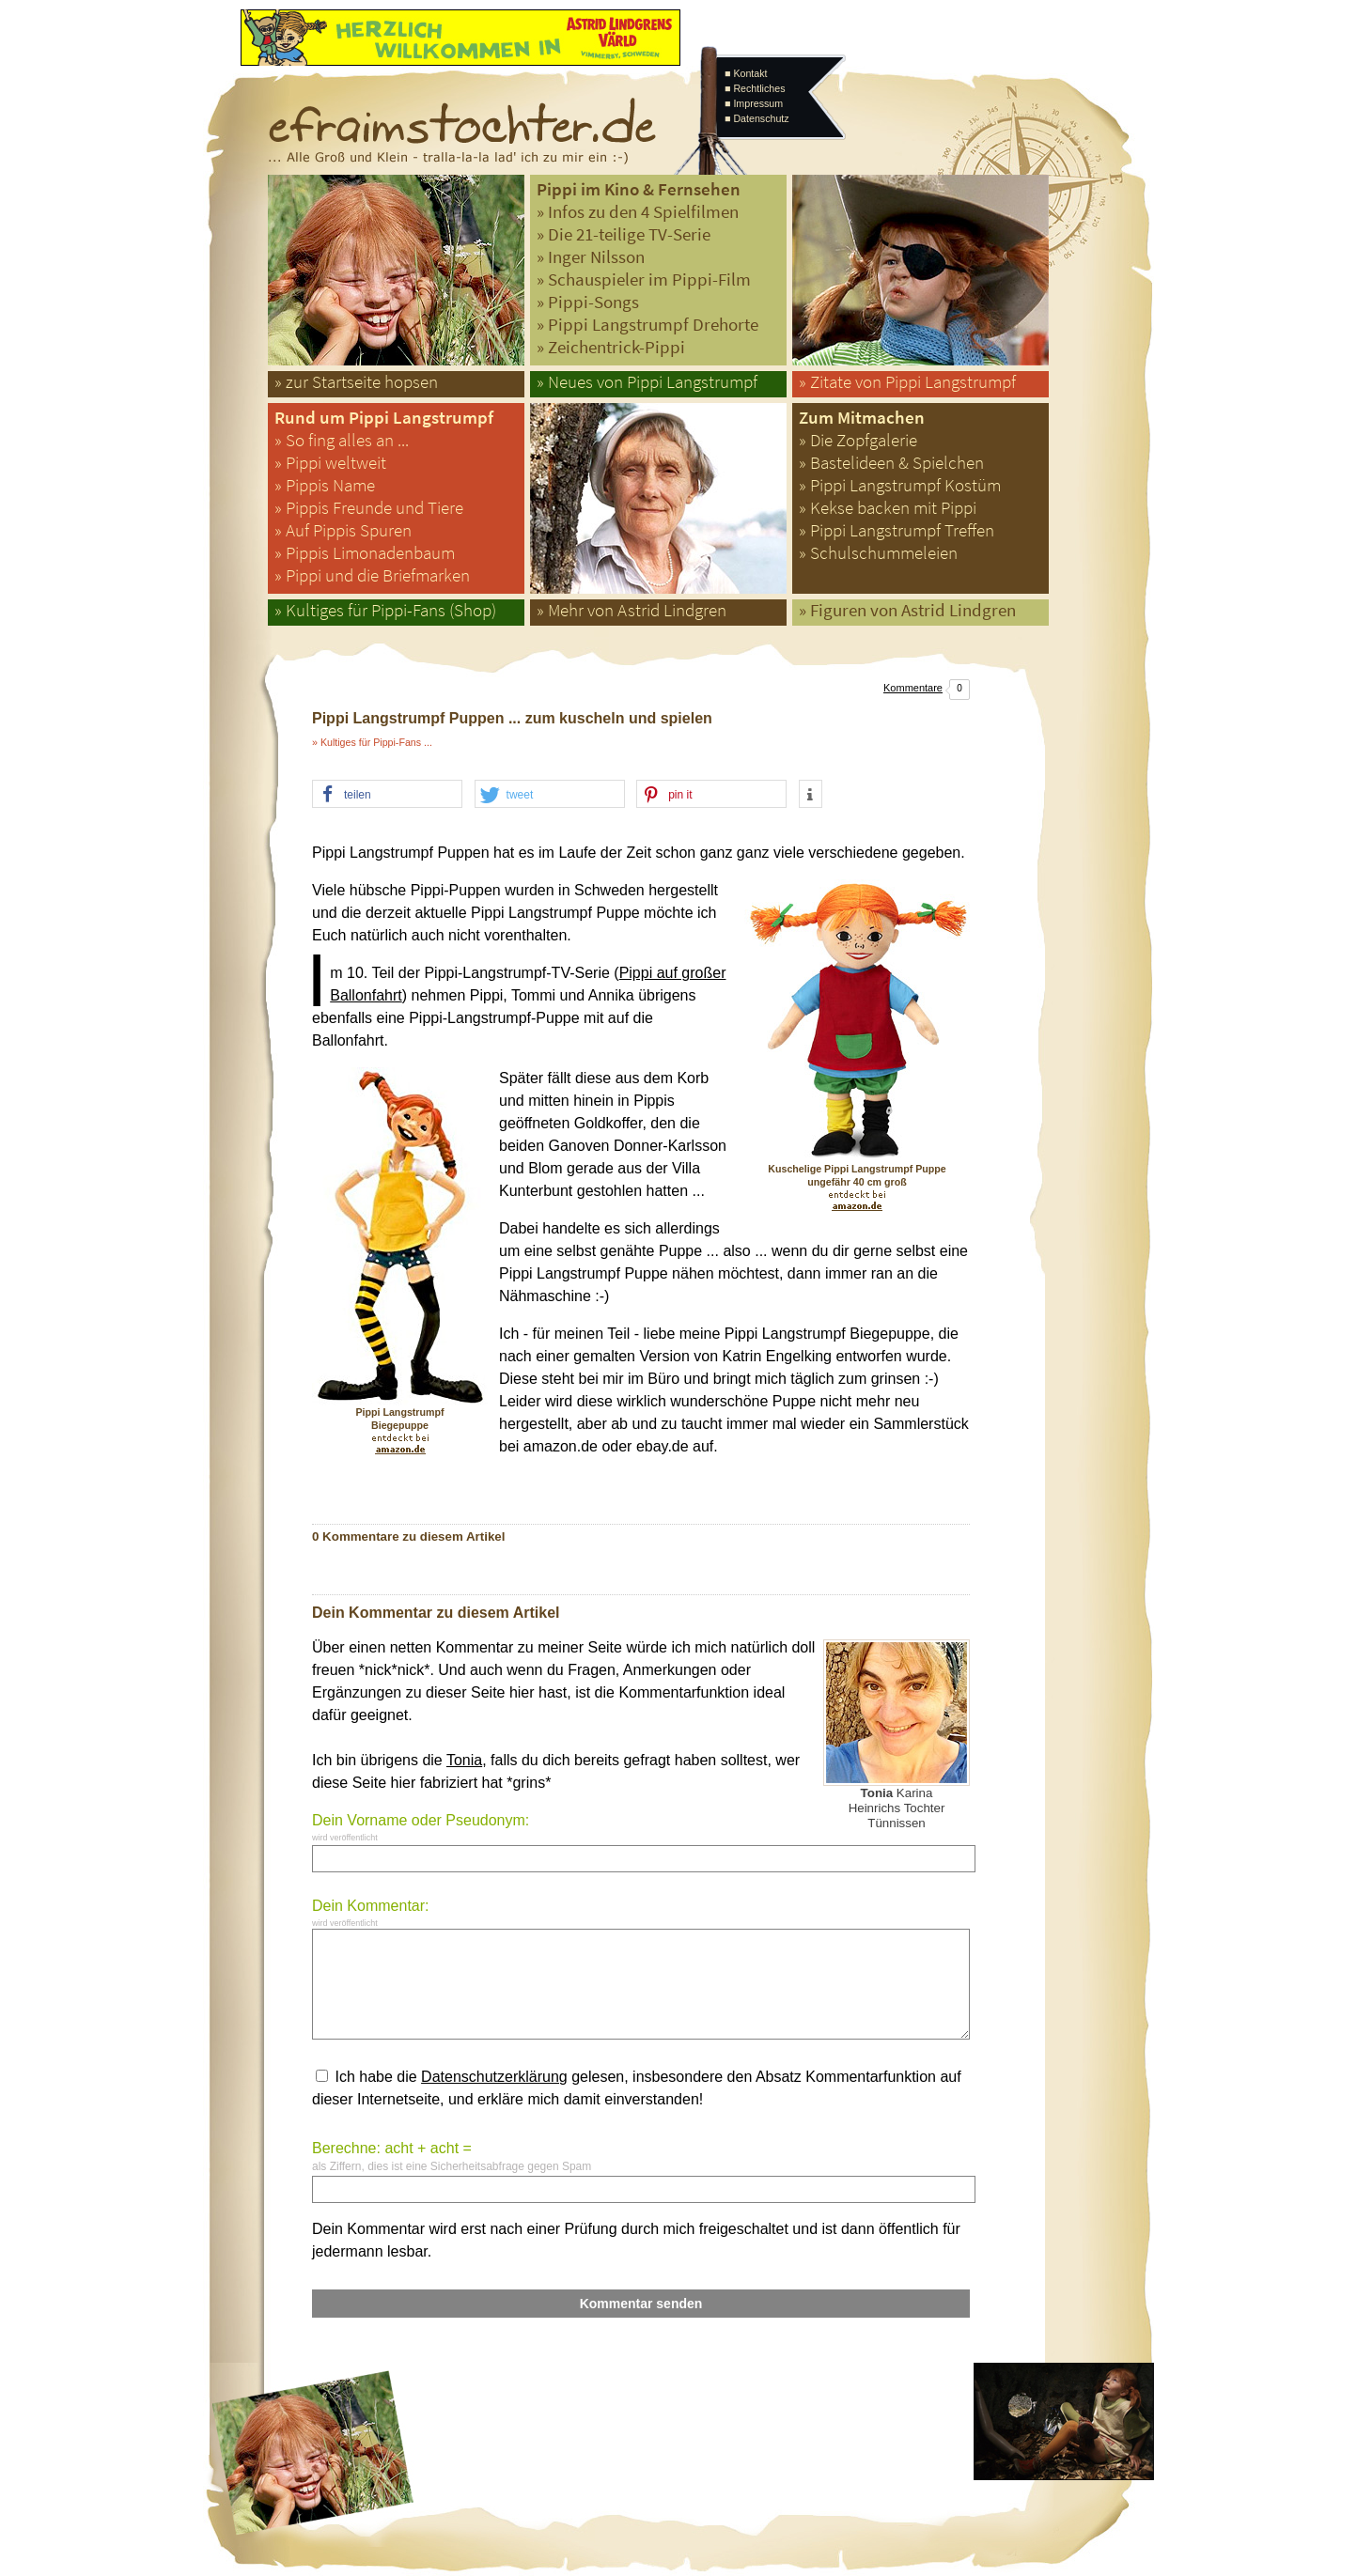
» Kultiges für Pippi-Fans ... (372, 742)
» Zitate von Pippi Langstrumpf (907, 382)
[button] (387, 795)
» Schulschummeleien (878, 553)
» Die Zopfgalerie (858, 440)
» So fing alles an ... (341, 440)
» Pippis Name (324, 485)
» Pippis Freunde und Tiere (368, 508)
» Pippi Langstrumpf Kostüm (900, 485)
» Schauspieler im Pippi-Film (644, 279)
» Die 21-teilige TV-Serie (623, 234)
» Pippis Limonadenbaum (364, 553)
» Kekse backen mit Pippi (887, 508)
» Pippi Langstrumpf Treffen (896, 530)
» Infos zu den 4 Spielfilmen (638, 212)
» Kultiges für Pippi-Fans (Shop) (385, 610)
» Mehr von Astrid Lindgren (631, 610)
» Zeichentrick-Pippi (611, 347)
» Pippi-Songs (588, 302)
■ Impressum (754, 103)
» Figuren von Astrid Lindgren (907, 610)
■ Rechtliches (755, 88)
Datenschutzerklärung (494, 2077)
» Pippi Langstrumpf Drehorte (647, 324)
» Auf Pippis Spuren (343, 530)
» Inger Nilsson (591, 257)
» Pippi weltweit (330, 462)
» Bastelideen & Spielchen (891, 462)
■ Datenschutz (757, 118)
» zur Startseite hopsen (356, 382)
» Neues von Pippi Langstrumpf (647, 382)
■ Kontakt (746, 73)
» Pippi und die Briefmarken (372, 575)
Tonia (464, 1760)
